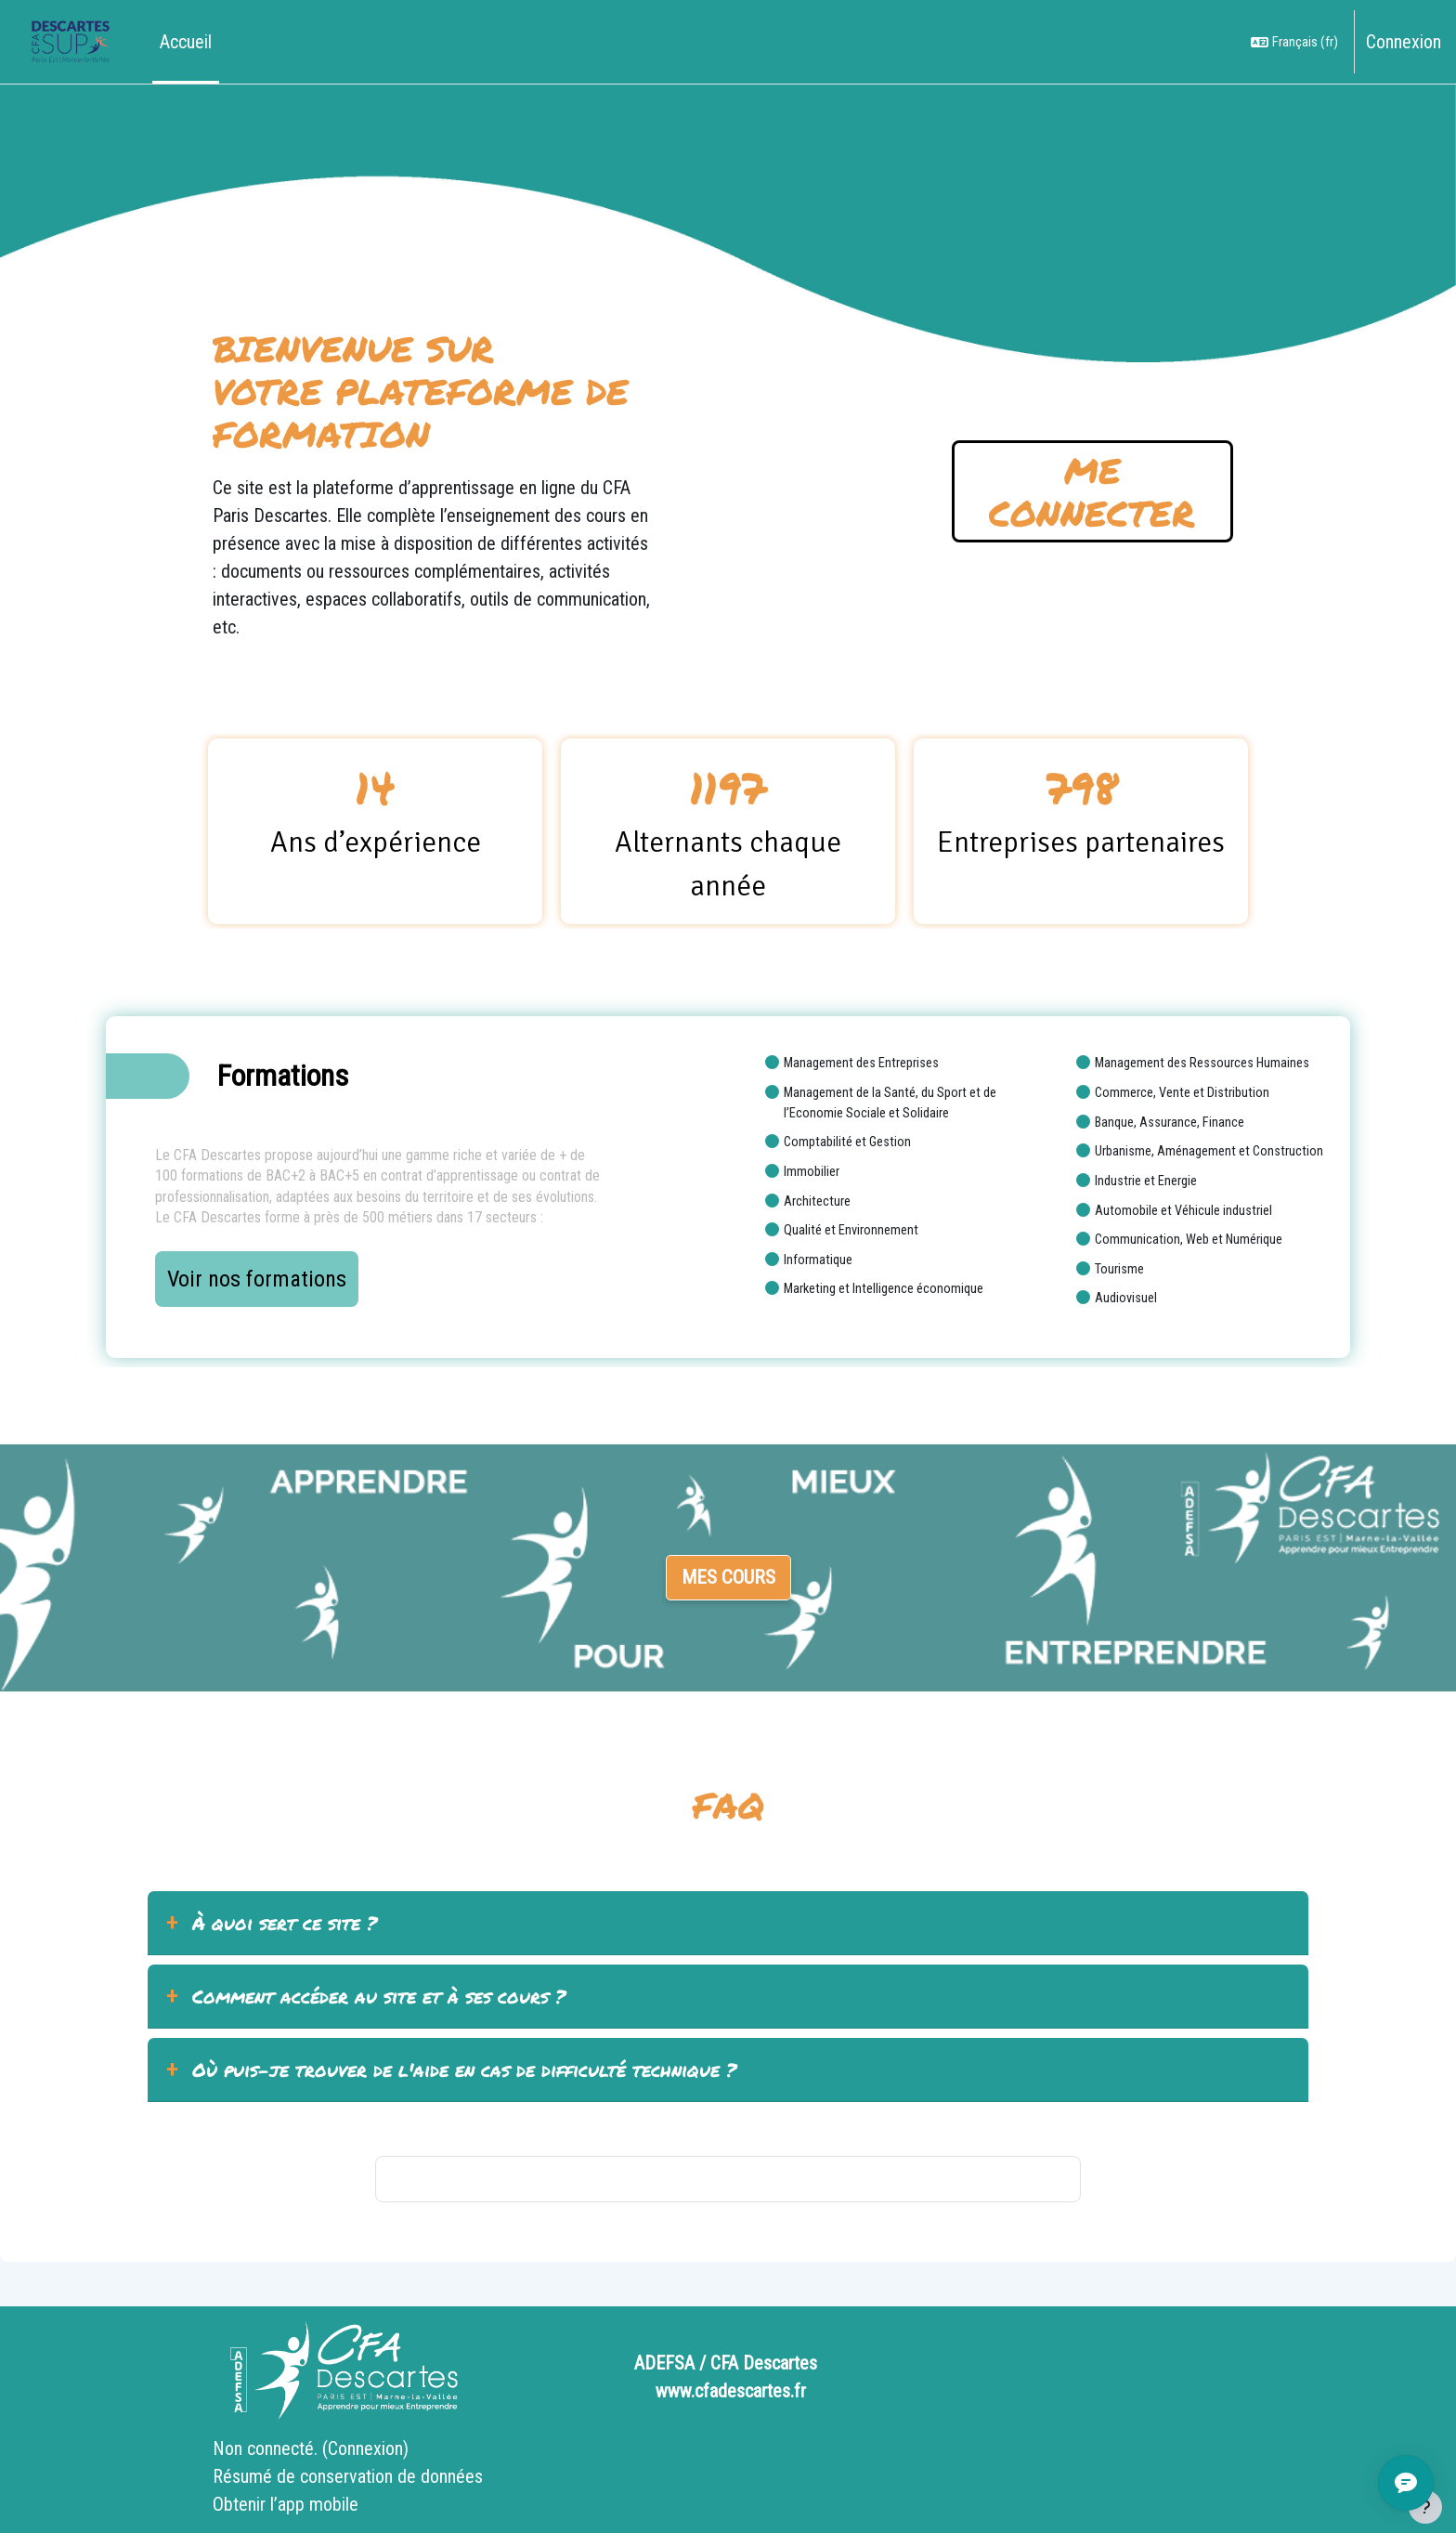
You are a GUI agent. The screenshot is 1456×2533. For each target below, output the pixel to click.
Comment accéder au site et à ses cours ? (379, 1996)
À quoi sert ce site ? (284, 1923)
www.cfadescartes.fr (731, 2391)
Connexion (1403, 42)
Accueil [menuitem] (186, 42)
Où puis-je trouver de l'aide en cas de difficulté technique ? (464, 2069)
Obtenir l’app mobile (285, 2504)
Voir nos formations (256, 1279)
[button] (1294, 42)
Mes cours (728, 1577)
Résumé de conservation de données (348, 2476)
